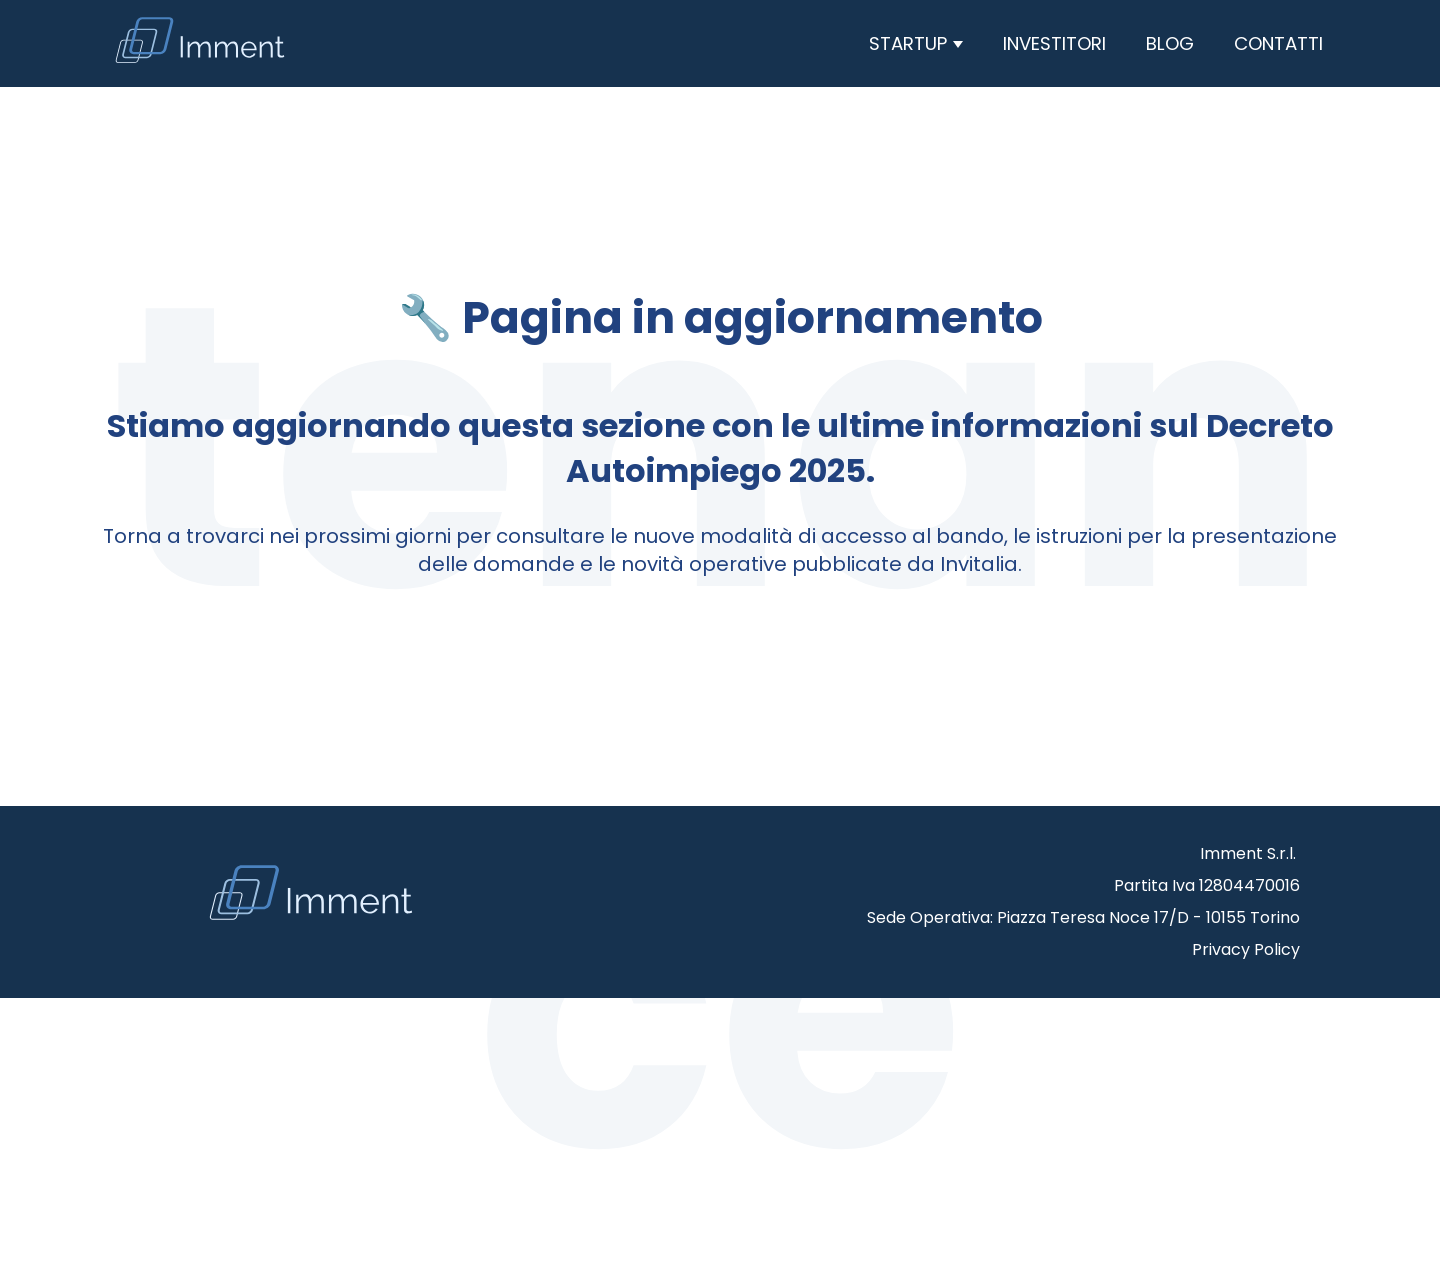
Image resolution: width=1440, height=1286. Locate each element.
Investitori (1054, 43)
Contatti (1278, 43)
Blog (1170, 43)
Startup (910, 43)
